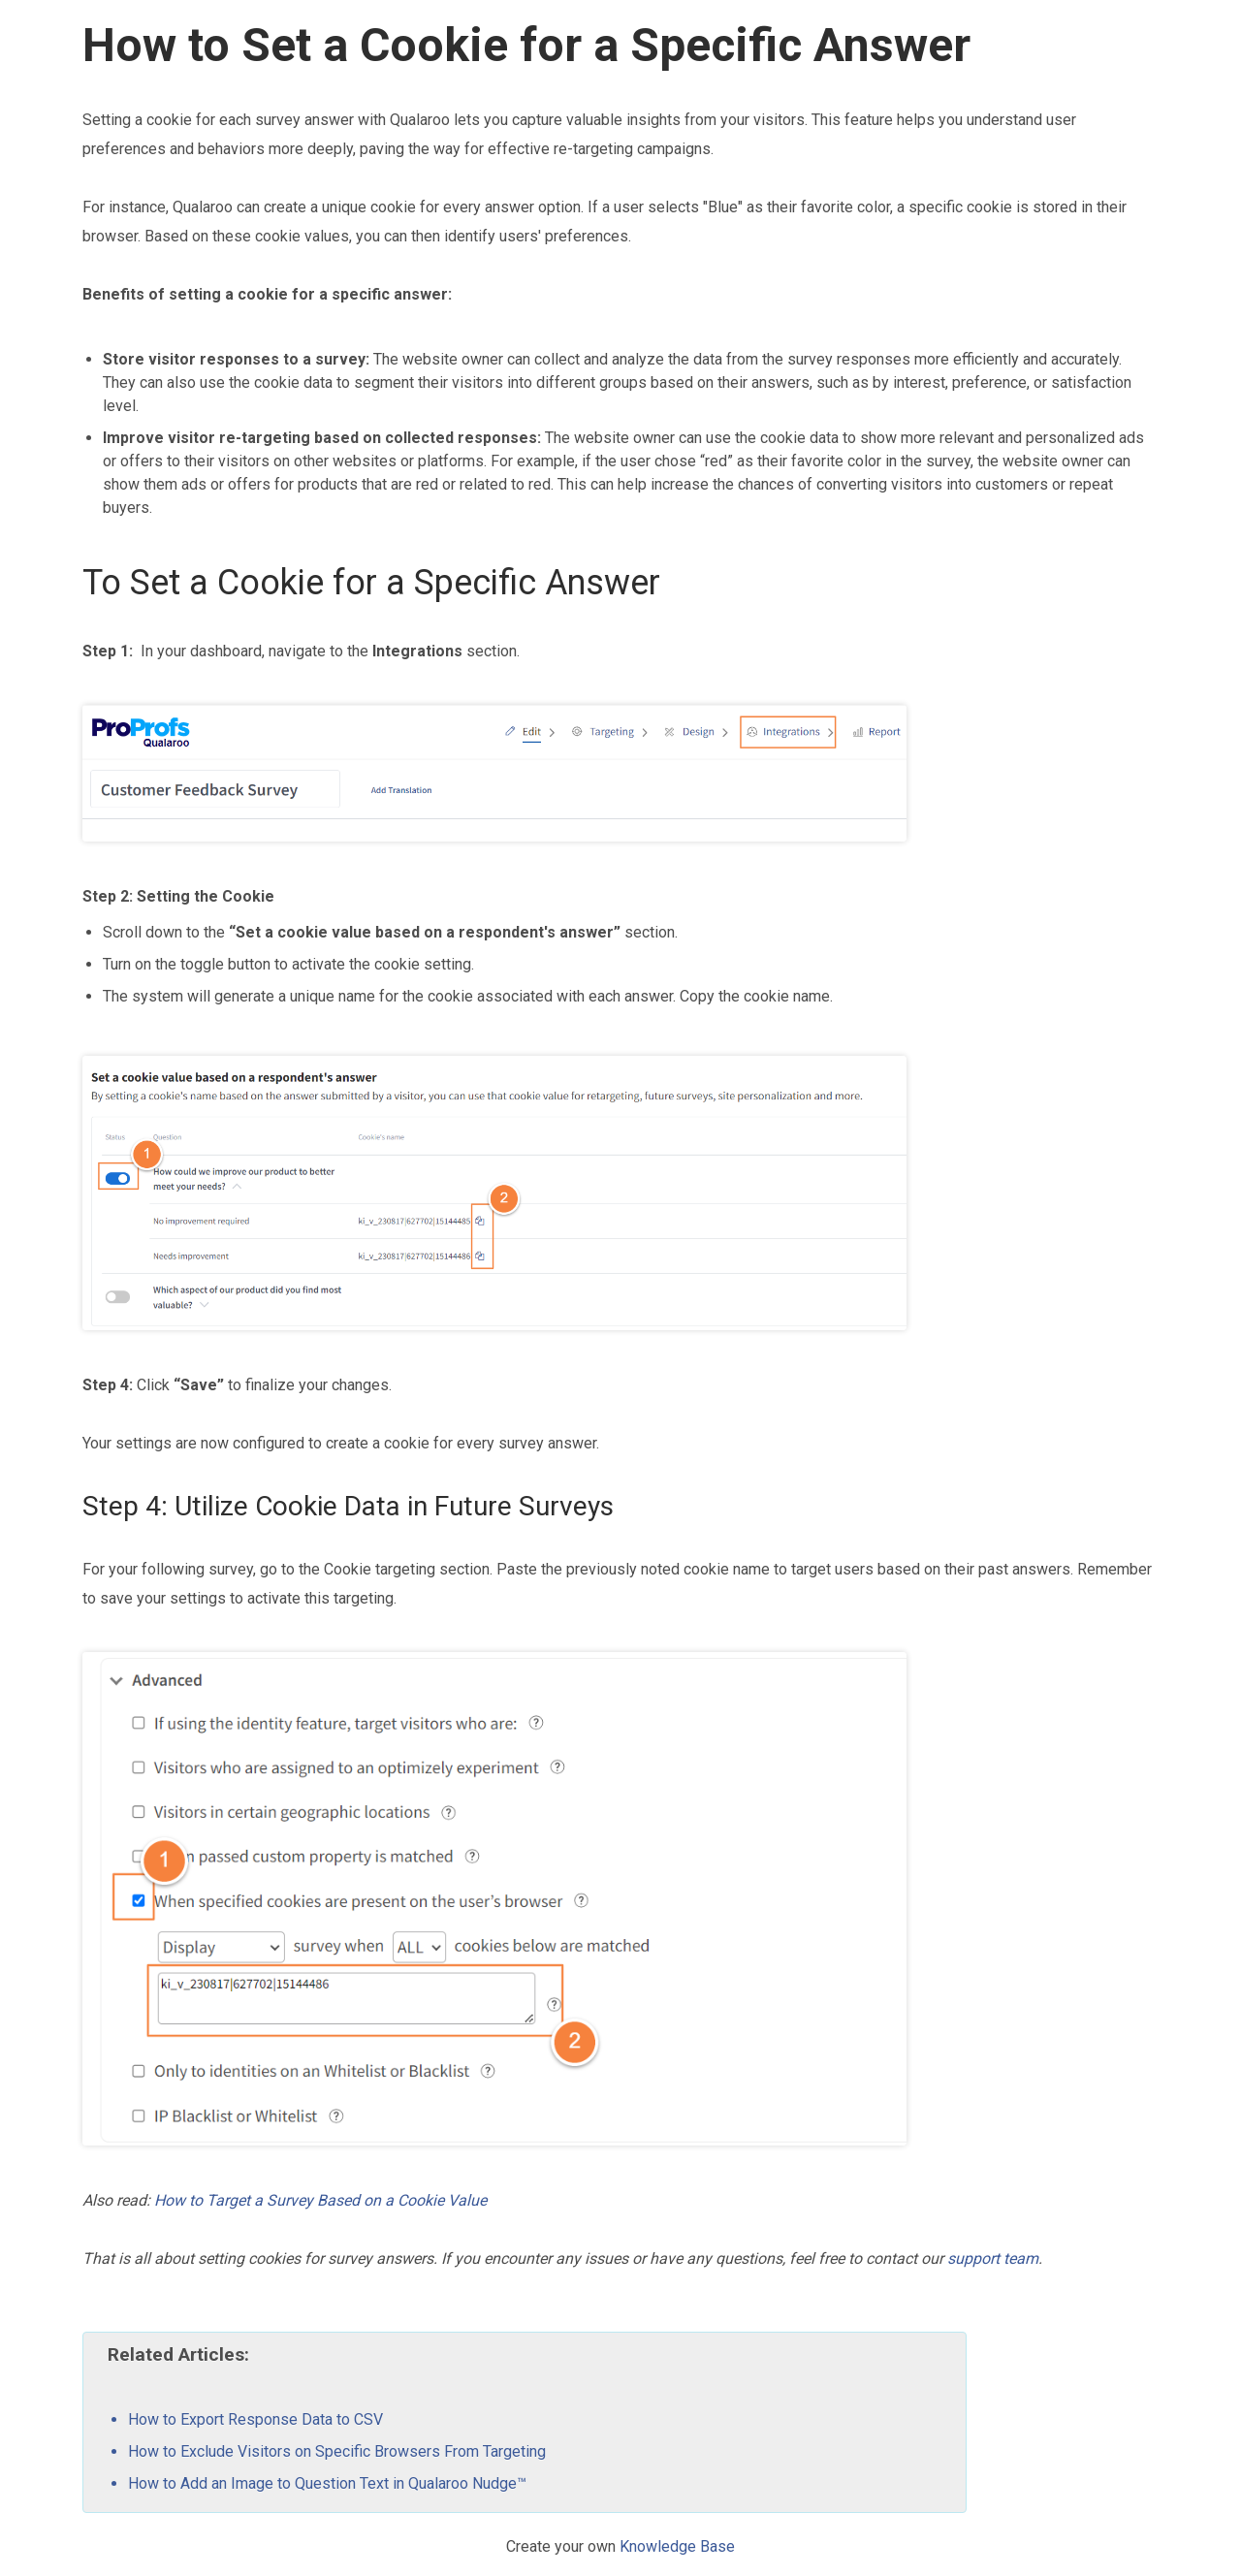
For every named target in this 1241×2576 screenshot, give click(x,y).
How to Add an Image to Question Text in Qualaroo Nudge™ (327, 2483)
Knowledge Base (677, 2546)
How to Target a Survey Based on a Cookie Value (320, 2200)
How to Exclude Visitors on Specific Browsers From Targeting (337, 2451)
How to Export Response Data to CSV (255, 2419)
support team (992, 2258)
